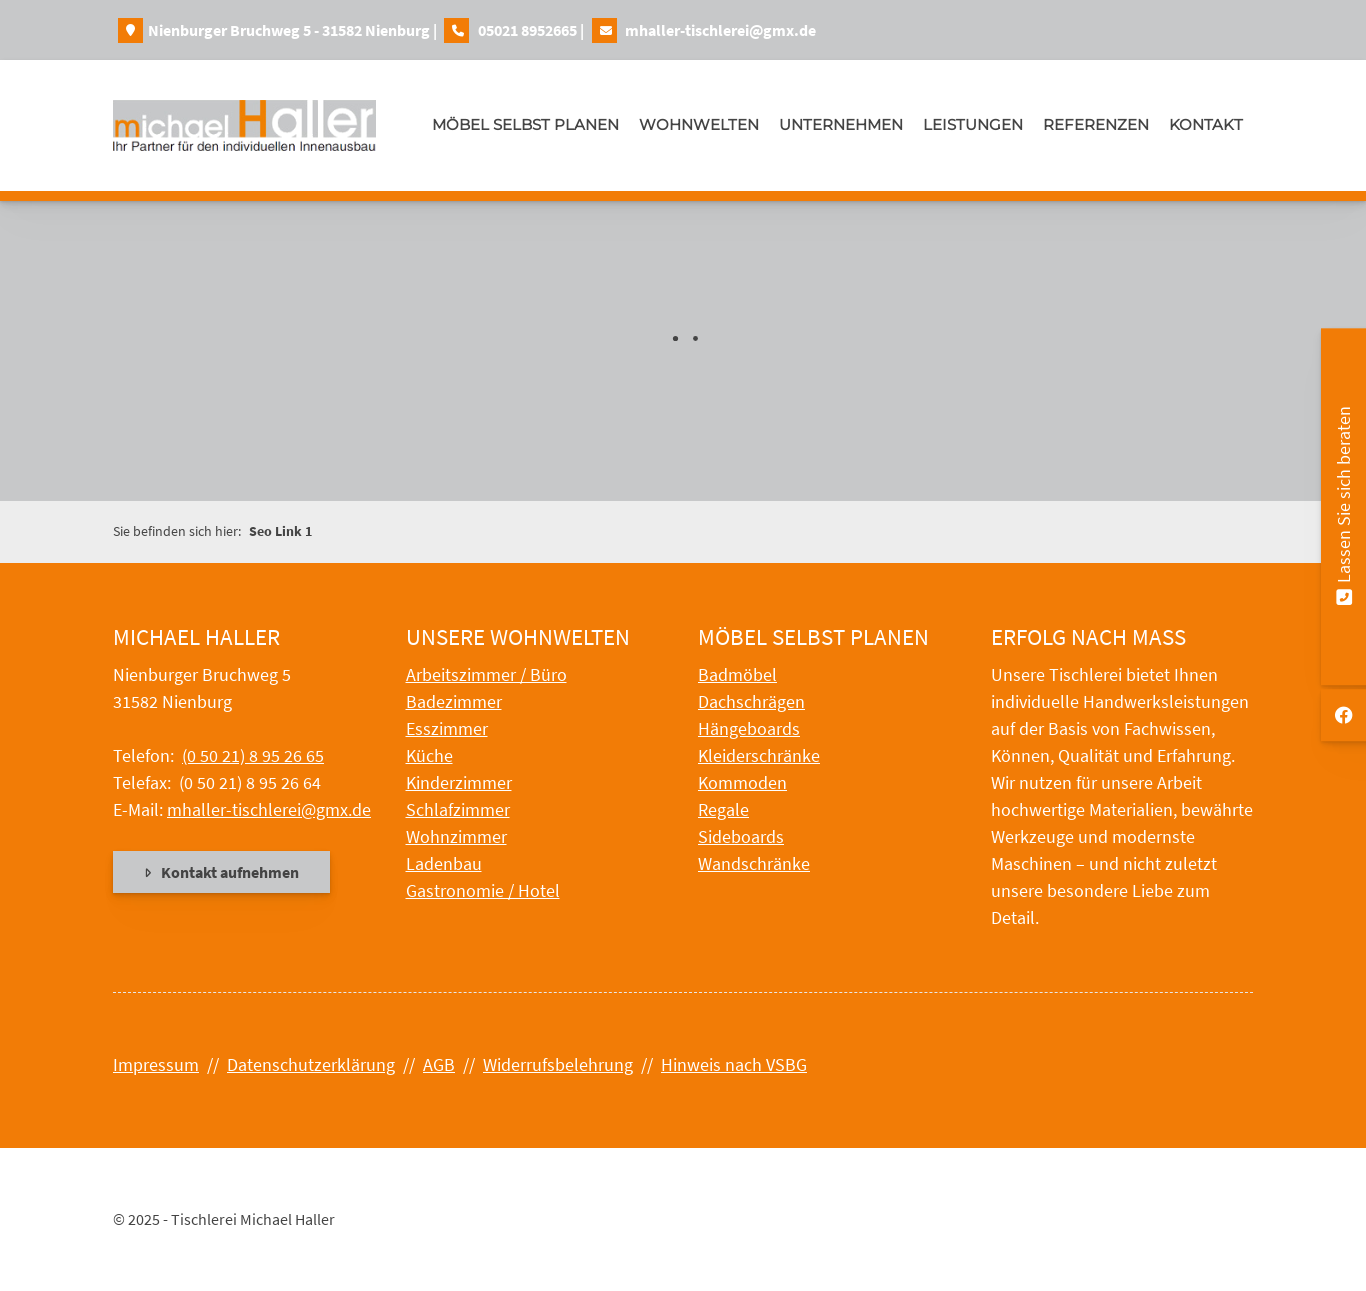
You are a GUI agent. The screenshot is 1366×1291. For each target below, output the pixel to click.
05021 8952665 (527, 30)
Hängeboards (749, 728)
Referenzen (1096, 124)
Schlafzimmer (458, 809)
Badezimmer (454, 701)
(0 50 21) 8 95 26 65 (253, 755)
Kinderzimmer (459, 782)
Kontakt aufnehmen (230, 872)
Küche (429, 755)
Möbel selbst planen (525, 124)
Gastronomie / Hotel (483, 890)
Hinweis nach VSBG (734, 1064)
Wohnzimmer (456, 836)
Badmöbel (737, 674)
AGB (439, 1064)
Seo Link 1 (280, 531)
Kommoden (742, 782)
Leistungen (973, 124)
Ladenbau (444, 863)
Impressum (156, 1064)
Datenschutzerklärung (311, 1064)
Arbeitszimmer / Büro (486, 674)
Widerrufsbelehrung (558, 1064)
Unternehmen (841, 124)
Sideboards (741, 836)
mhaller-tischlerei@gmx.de (720, 30)
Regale (723, 809)
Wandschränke (754, 863)
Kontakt (1206, 124)
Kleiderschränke (759, 755)
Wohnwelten (699, 124)
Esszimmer (447, 728)
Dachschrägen (751, 701)
